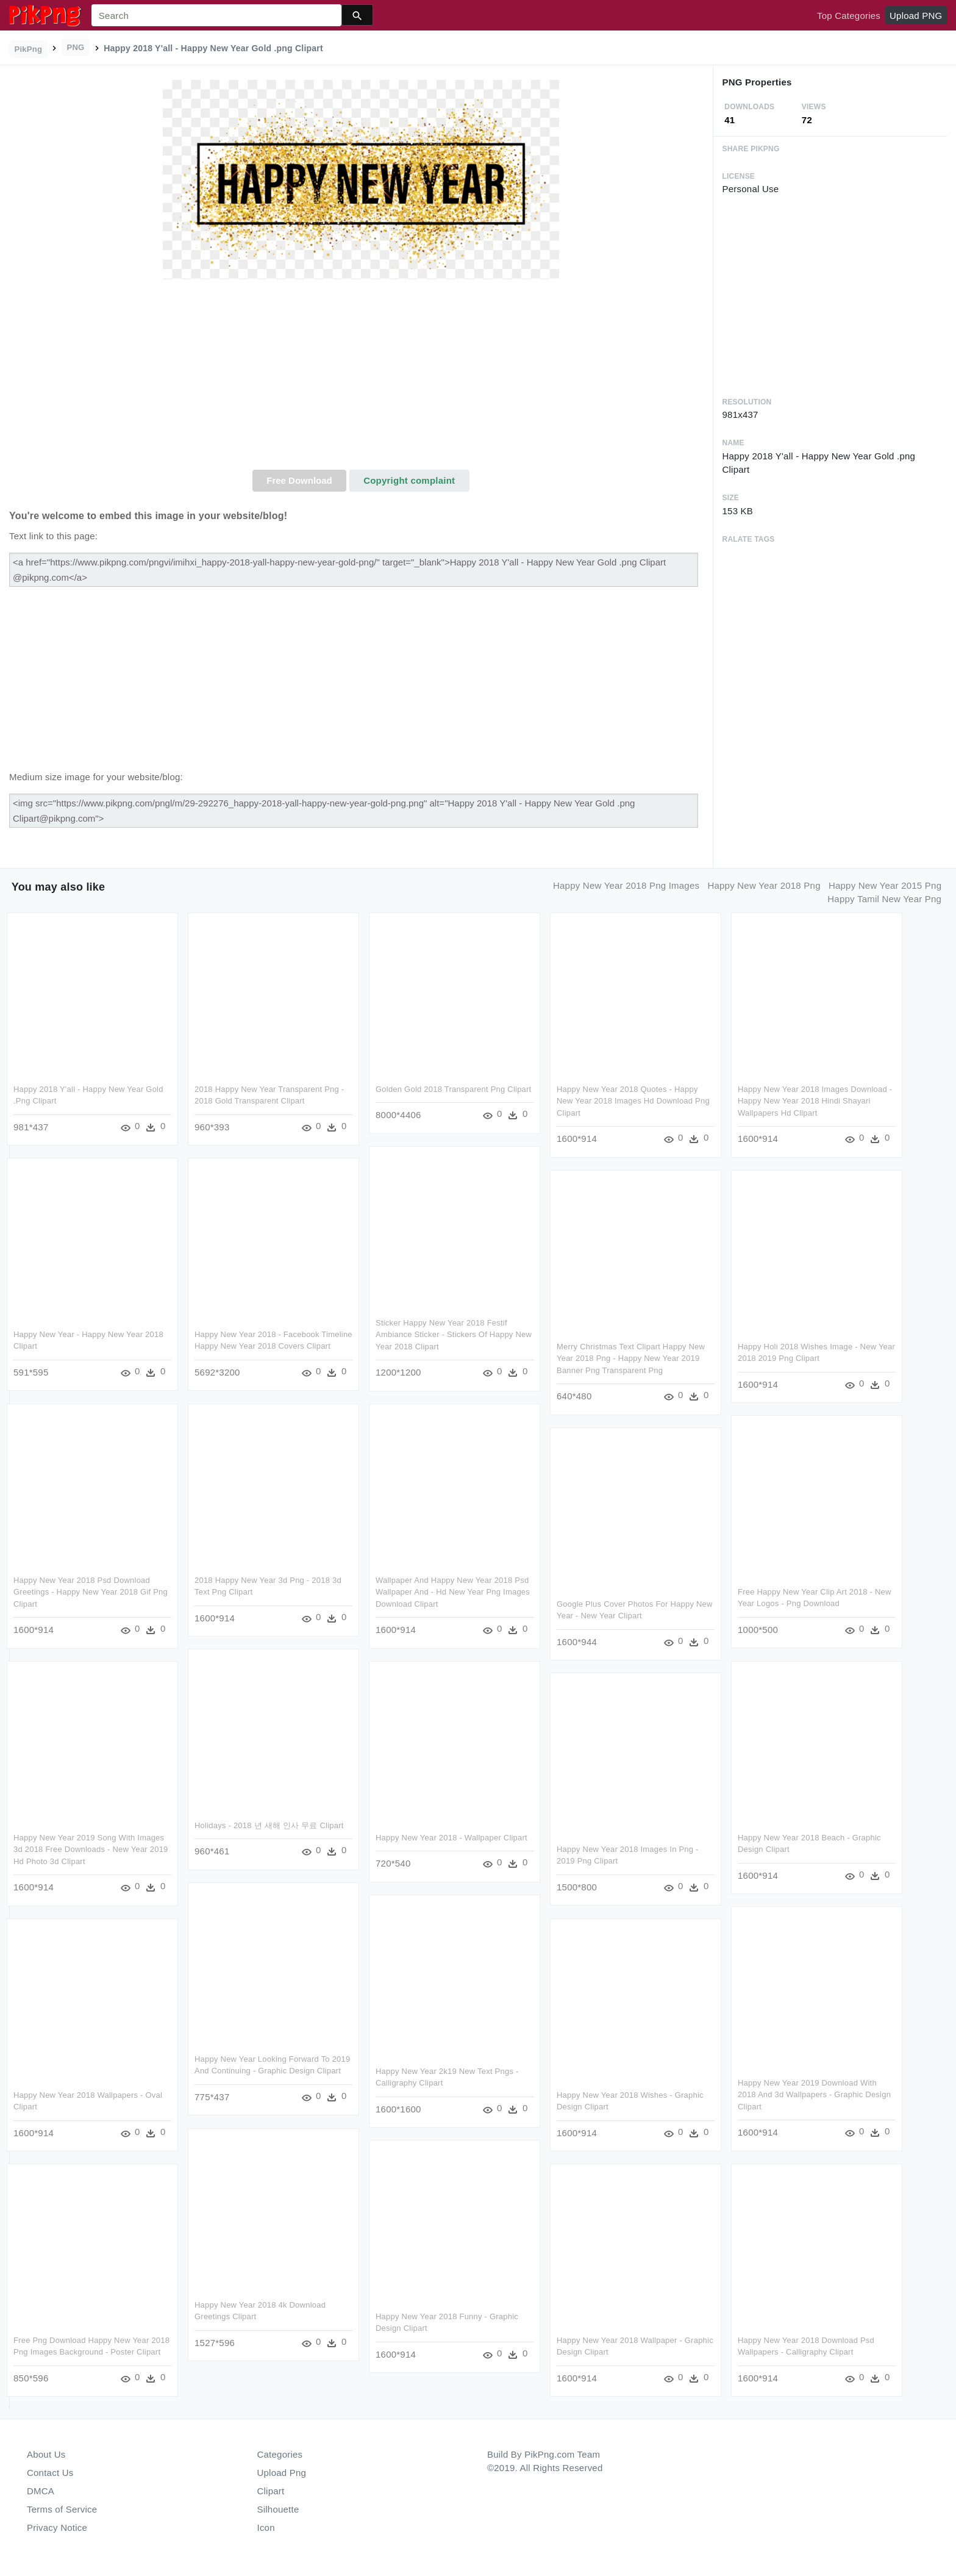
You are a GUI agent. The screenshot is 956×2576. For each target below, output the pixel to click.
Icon (266, 2527)
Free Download (299, 480)
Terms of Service (62, 2509)
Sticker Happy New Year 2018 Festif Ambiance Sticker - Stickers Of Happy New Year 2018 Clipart (454, 1334)
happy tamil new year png (884, 899)
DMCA (40, 2491)
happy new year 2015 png (885, 885)
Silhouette (278, 2509)
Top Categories (848, 15)
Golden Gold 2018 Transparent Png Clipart (453, 1089)
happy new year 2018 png (763, 885)
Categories (280, 2454)
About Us (46, 2454)
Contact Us (50, 2472)
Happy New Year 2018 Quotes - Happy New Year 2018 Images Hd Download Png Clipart (633, 1101)
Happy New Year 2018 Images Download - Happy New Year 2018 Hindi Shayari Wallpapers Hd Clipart (815, 1101)
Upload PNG (916, 15)
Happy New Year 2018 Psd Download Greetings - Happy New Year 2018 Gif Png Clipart (90, 1592)
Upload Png (282, 2472)
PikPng (29, 49)
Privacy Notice (57, 2527)
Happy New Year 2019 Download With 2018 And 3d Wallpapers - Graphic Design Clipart (814, 2094)
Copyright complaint (409, 480)
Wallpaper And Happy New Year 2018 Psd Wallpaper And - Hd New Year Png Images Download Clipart (453, 1592)
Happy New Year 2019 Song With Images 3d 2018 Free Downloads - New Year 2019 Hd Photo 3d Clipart (90, 1849)
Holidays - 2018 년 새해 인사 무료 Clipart (269, 1825)
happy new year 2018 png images (626, 885)
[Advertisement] (361, 378)
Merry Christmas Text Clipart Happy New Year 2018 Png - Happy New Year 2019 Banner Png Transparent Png (631, 1358)
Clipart (271, 2491)
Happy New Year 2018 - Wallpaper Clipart (451, 1837)
